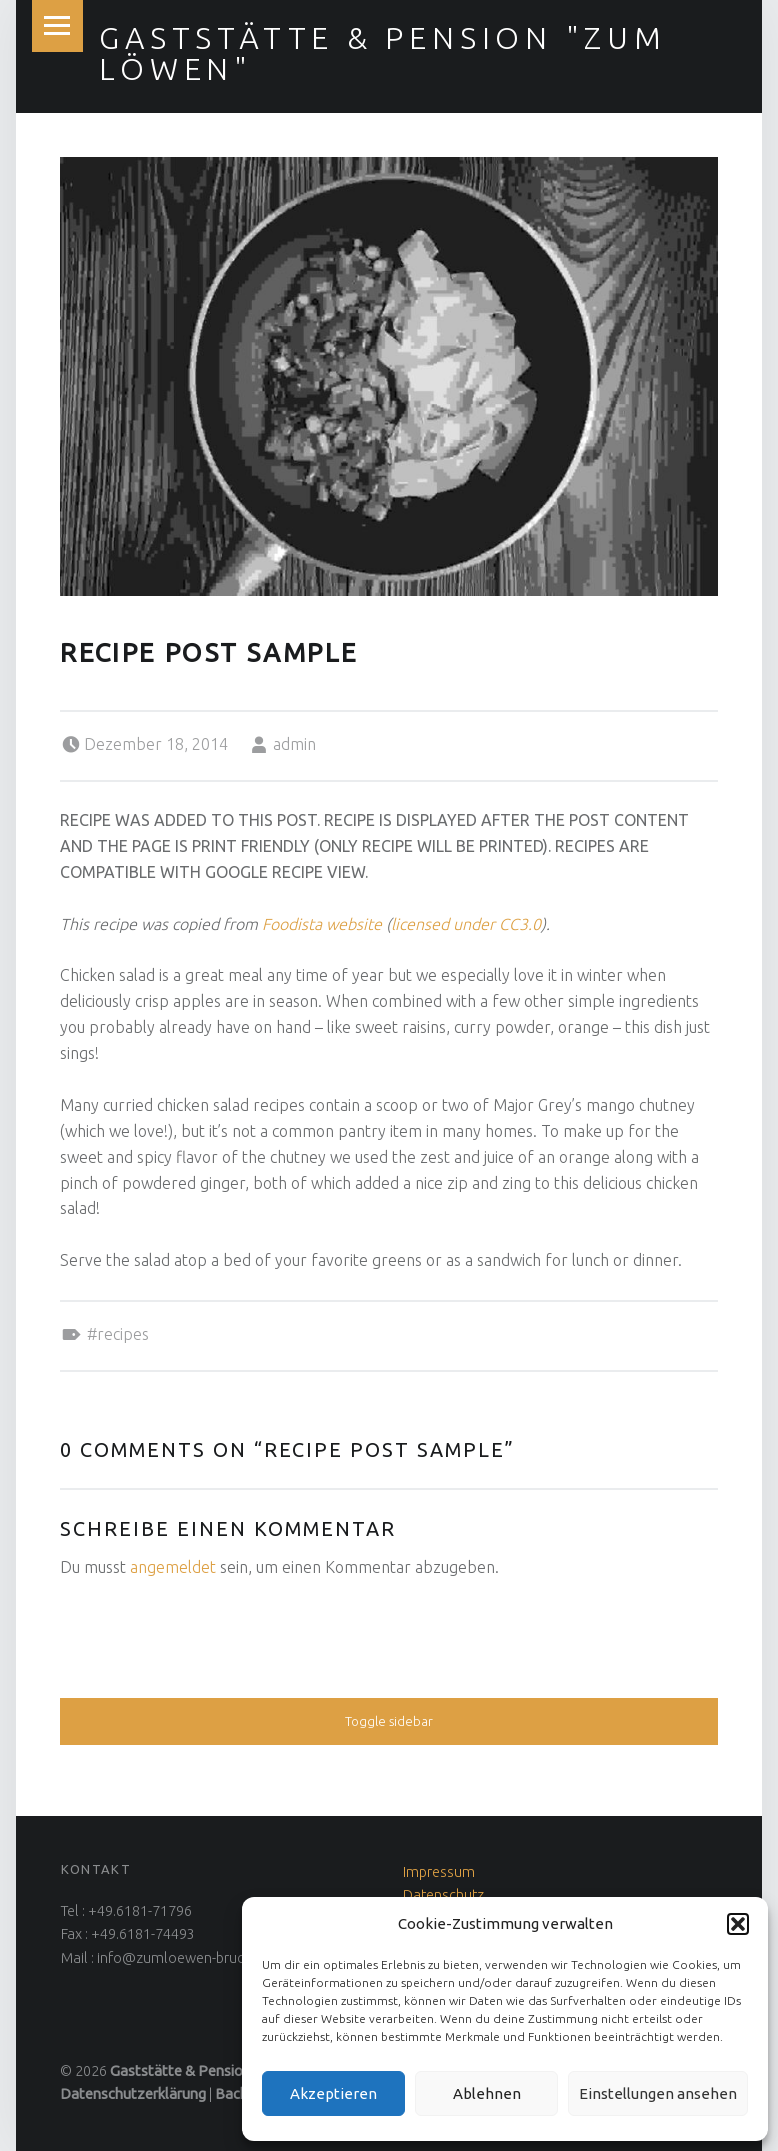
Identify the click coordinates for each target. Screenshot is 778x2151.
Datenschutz (443, 1895)
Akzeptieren (333, 2093)
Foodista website (322, 924)
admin (294, 744)
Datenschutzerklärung (133, 2094)
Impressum (439, 1872)
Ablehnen (487, 2093)
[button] (738, 1924)
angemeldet (173, 1567)
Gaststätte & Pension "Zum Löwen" (382, 53)
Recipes (123, 1334)
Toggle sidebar (389, 1721)
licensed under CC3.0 (466, 924)
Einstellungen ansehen (658, 2093)
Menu (58, 26)
